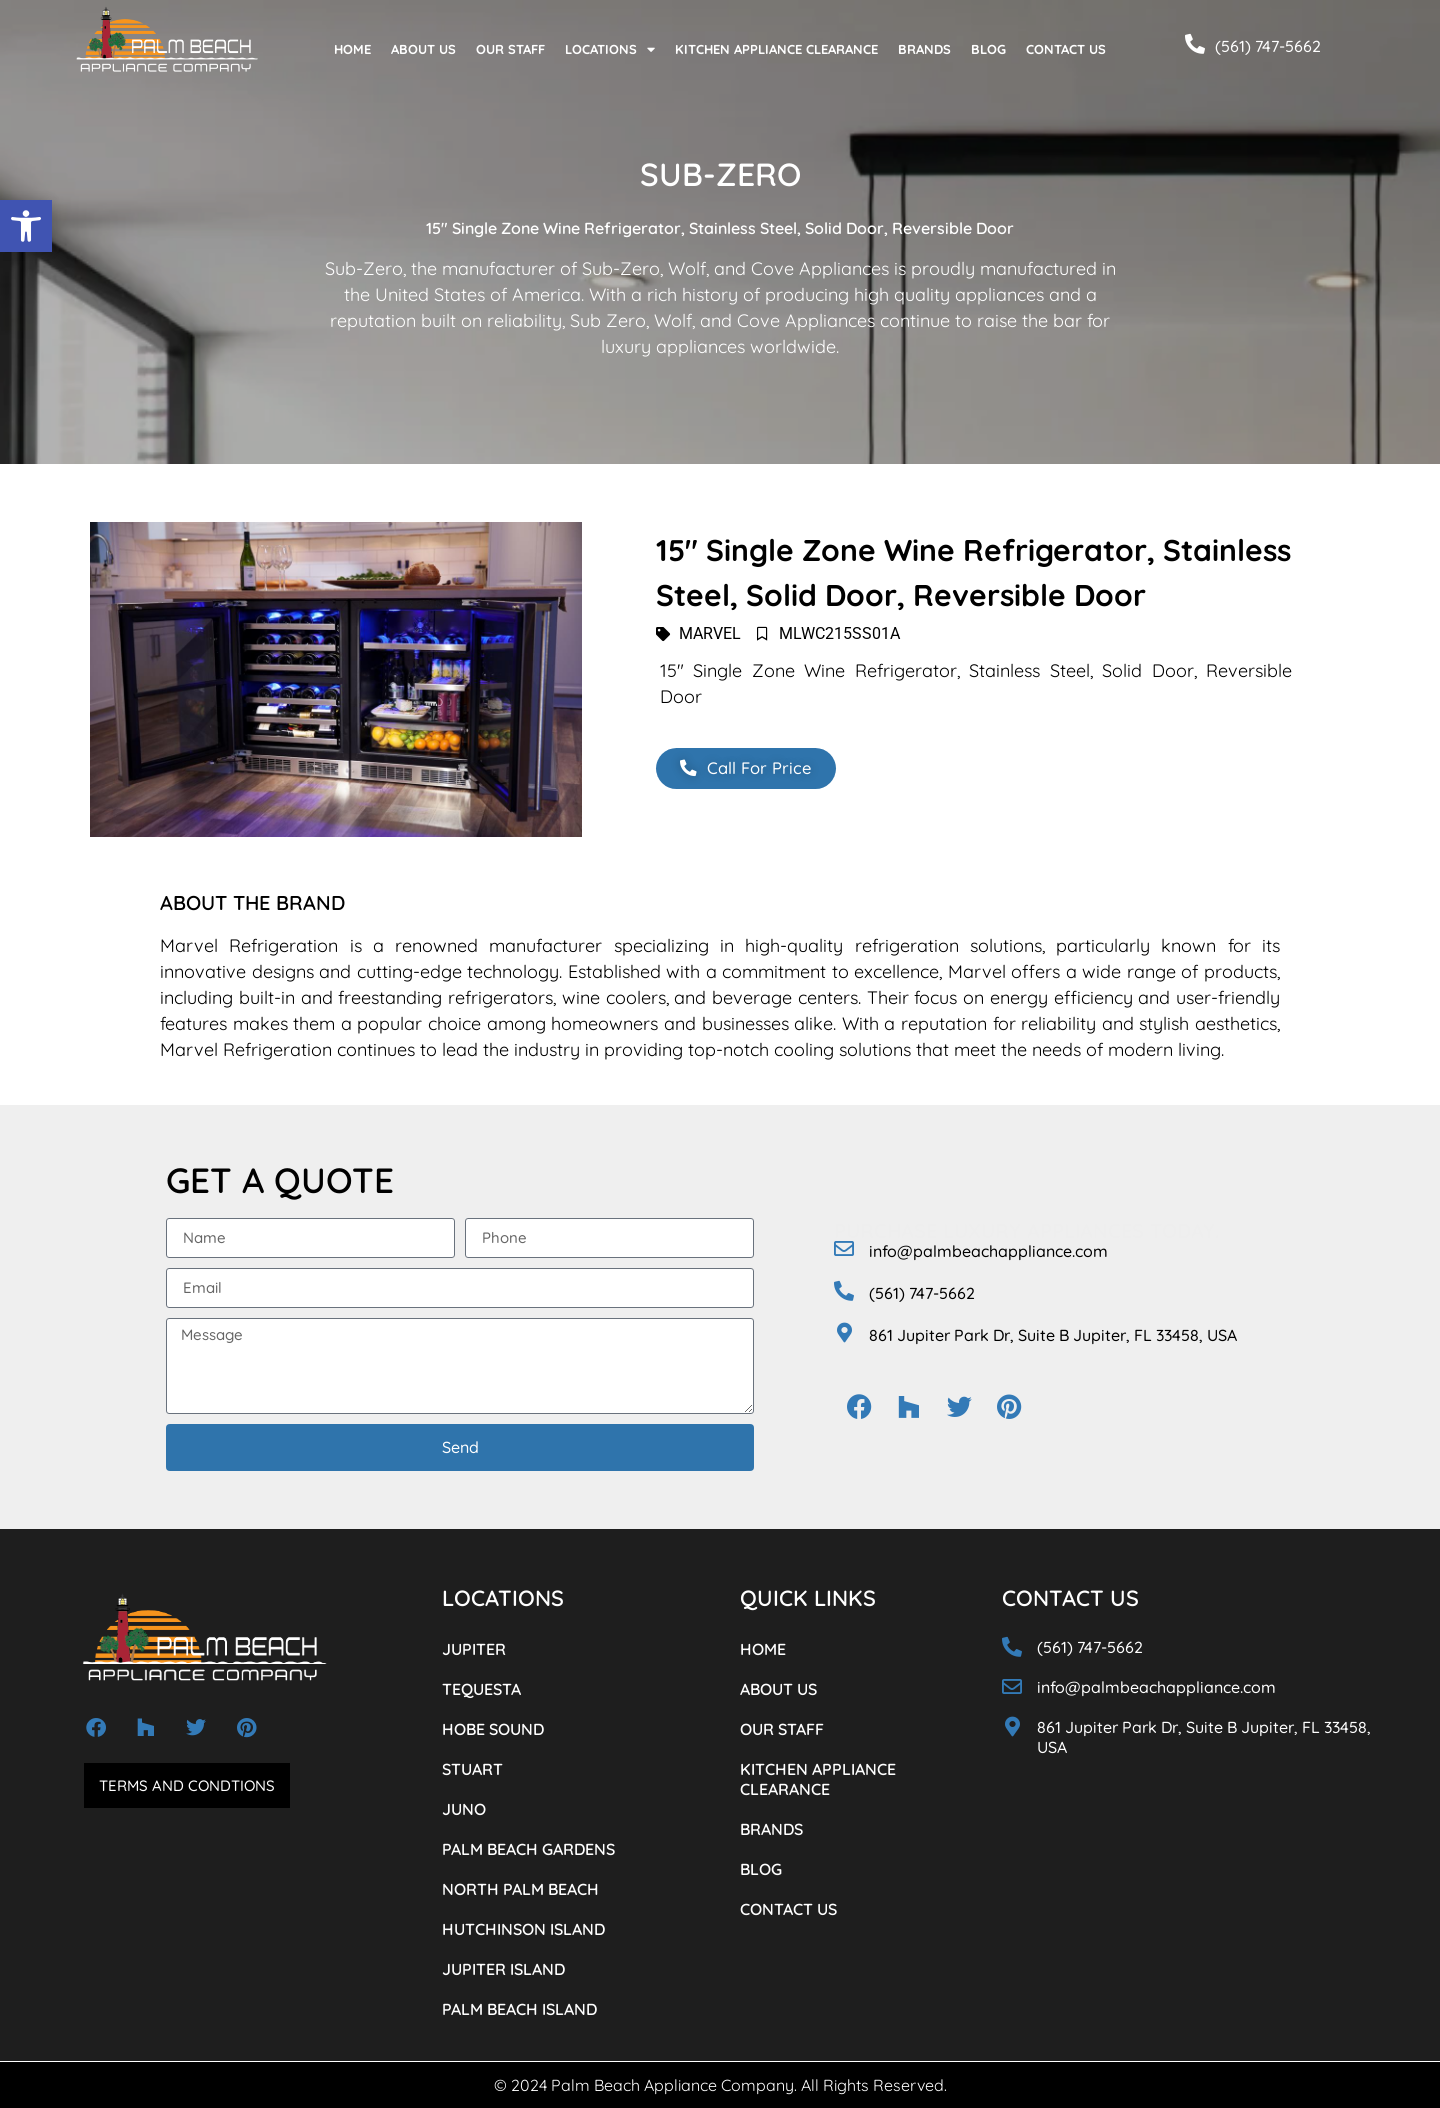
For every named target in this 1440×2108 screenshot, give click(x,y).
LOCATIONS (610, 49)
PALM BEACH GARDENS (528, 1849)
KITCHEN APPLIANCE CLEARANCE (776, 49)
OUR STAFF (510, 49)
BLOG (988, 49)
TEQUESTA (481, 1689)
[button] (26, 226)
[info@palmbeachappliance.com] (844, 1249)
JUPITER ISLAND (503, 1969)
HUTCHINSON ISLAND (523, 1929)
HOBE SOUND (493, 1729)
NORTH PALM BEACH (520, 1889)
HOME (352, 49)
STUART (472, 1769)
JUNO (464, 1809)
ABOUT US (423, 49)
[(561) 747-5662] (1195, 44)
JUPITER (474, 1649)
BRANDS (924, 49)
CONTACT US (1066, 49)
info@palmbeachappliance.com (988, 1251)
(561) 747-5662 (1268, 46)
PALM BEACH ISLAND (519, 2009)
